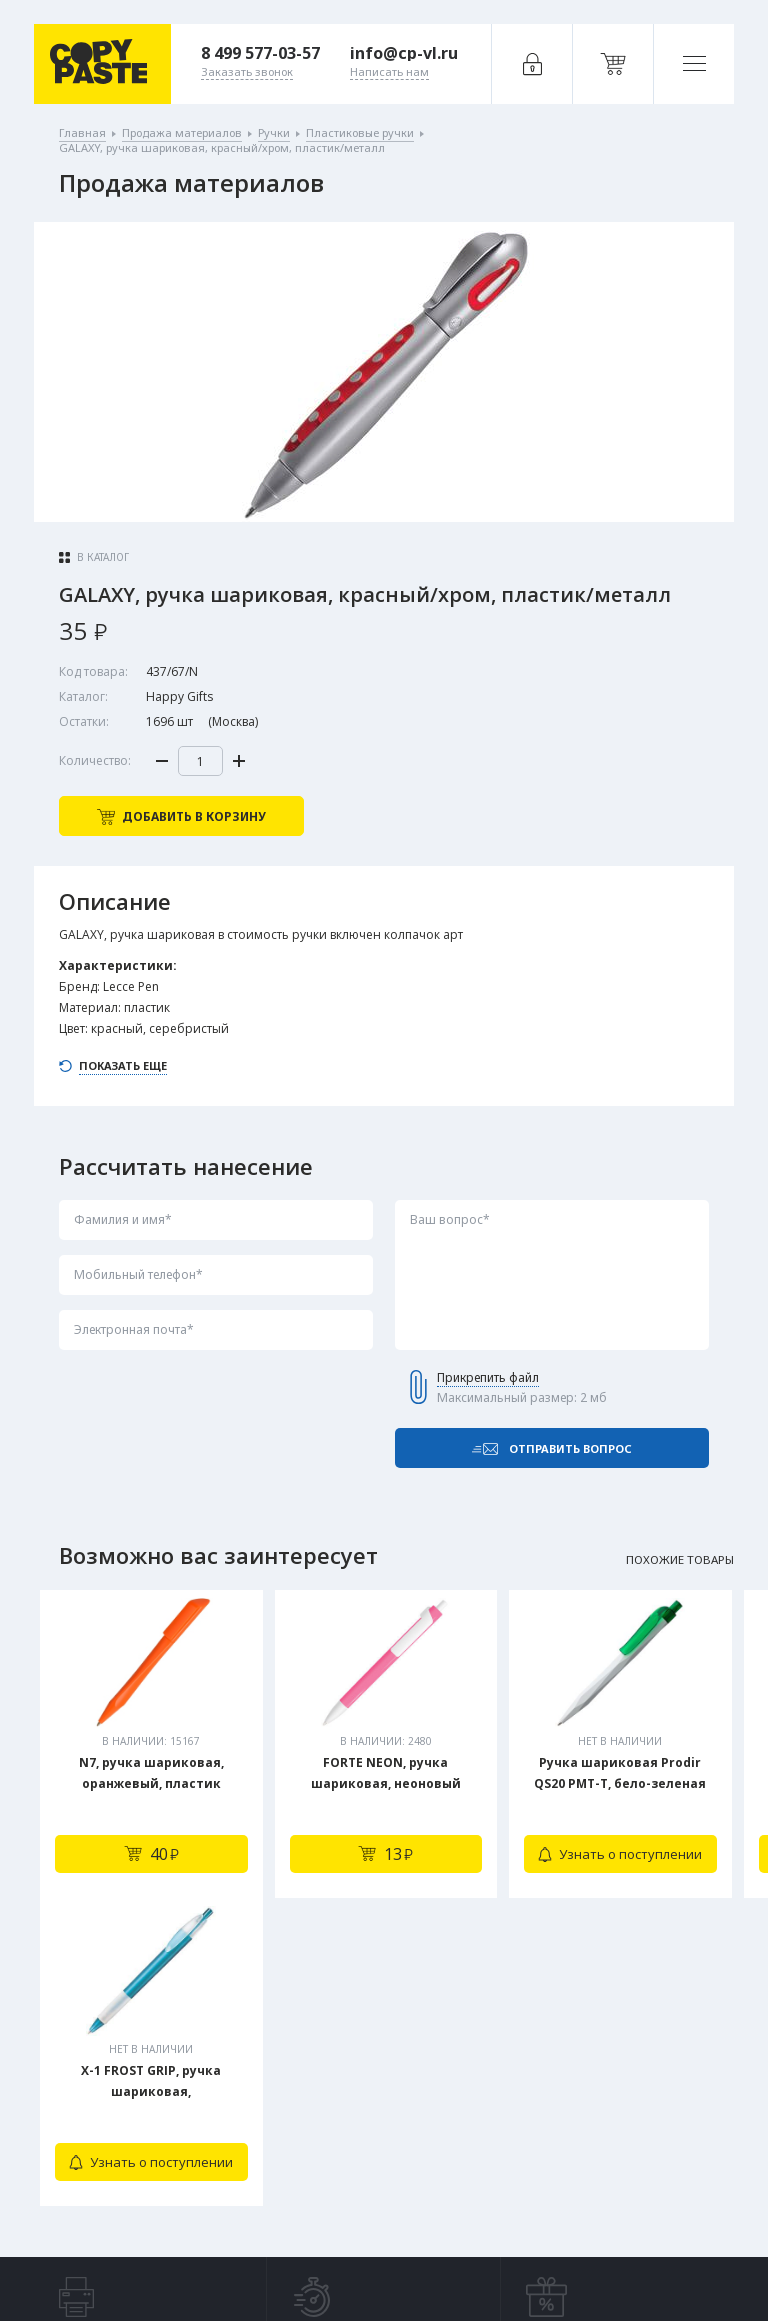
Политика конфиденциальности (198, 2264)
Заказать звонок (243, 2134)
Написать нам (235, 2175)
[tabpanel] (151, 1744)
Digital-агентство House (602, 2263)
